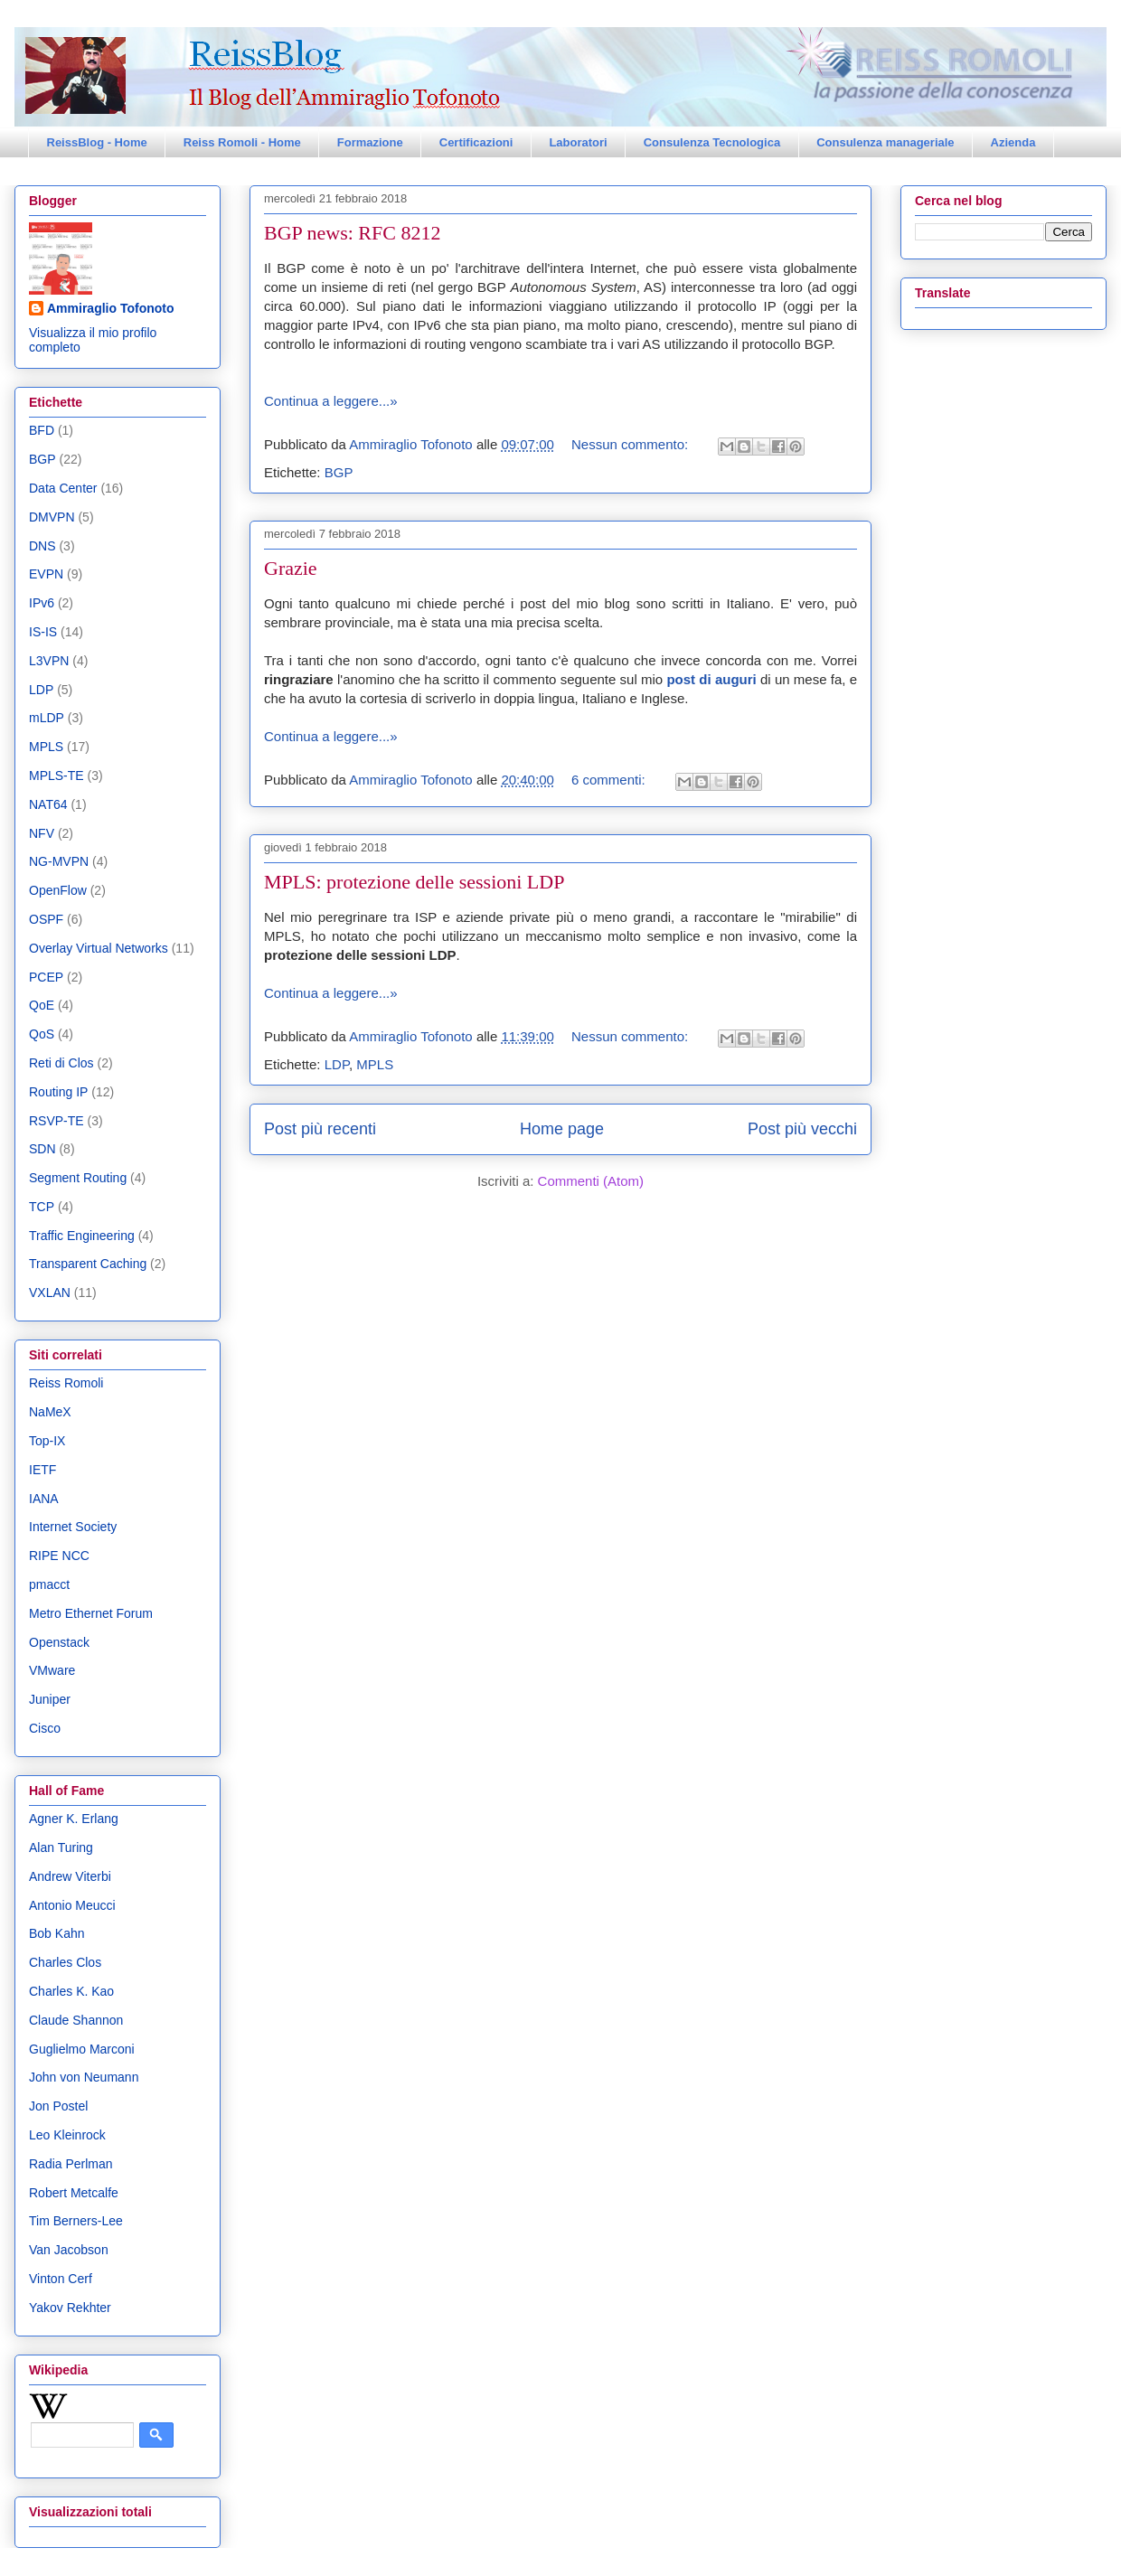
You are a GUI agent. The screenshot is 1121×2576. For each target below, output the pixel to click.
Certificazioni (476, 142)
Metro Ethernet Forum (91, 1613)
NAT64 (48, 804)
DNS (42, 546)
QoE (41, 1005)
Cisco (45, 1728)
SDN (42, 1149)
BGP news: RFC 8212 (352, 232)
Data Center (63, 488)
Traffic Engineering (82, 1235)
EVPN (46, 574)
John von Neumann (83, 2077)
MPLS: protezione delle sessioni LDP (414, 881)
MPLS (374, 1064)
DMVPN (52, 517)
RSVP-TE (56, 1121)
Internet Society (73, 1526)
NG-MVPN (59, 861)
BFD (41, 430)
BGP (339, 472)
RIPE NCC (59, 1555)
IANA (44, 1498)
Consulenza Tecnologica (712, 142)
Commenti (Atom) (591, 1181)
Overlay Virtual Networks (98, 948)
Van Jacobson (68, 2249)
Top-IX (47, 1441)
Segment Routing (78, 1177)
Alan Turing (61, 1847)
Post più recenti (320, 1129)
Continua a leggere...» (331, 401)
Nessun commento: (631, 444)
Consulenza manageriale (885, 142)
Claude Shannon (76, 2020)
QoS (41, 1034)
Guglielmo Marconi (82, 2049)
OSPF (46, 919)
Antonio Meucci (72, 1905)
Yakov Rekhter (70, 2307)
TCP (41, 1206)
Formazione (370, 142)
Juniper (50, 1699)
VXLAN (50, 1292)
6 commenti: (610, 779)
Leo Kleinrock (67, 2135)
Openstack (59, 1642)
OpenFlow (58, 890)
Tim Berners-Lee (76, 2221)
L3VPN (49, 660)
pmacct (49, 1584)
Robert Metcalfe (73, 2193)
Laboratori (578, 142)
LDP (337, 1064)
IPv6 (41, 603)
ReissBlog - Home (97, 142)
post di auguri (711, 679)
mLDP (46, 717)
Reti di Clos (61, 1063)
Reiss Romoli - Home (242, 142)
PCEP (46, 977)
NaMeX (50, 1412)
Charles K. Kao (71, 1991)
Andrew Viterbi (70, 1876)
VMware (52, 1670)
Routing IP (58, 1092)
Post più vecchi (802, 1129)
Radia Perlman (71, 2164)
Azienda (1013, 142)
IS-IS (43, 632)
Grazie (290, 568)
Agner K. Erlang (73, 1818)
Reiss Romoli (66, 1383)
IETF (42, 1469)
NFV (41, 833)
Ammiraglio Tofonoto (110, 308)
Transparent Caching (87, 1263)
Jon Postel (58, 2106)
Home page (562, 1129)
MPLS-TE (56, 775)
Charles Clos (65, 1962)
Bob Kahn (57, 1933)
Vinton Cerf (60, 2278)
